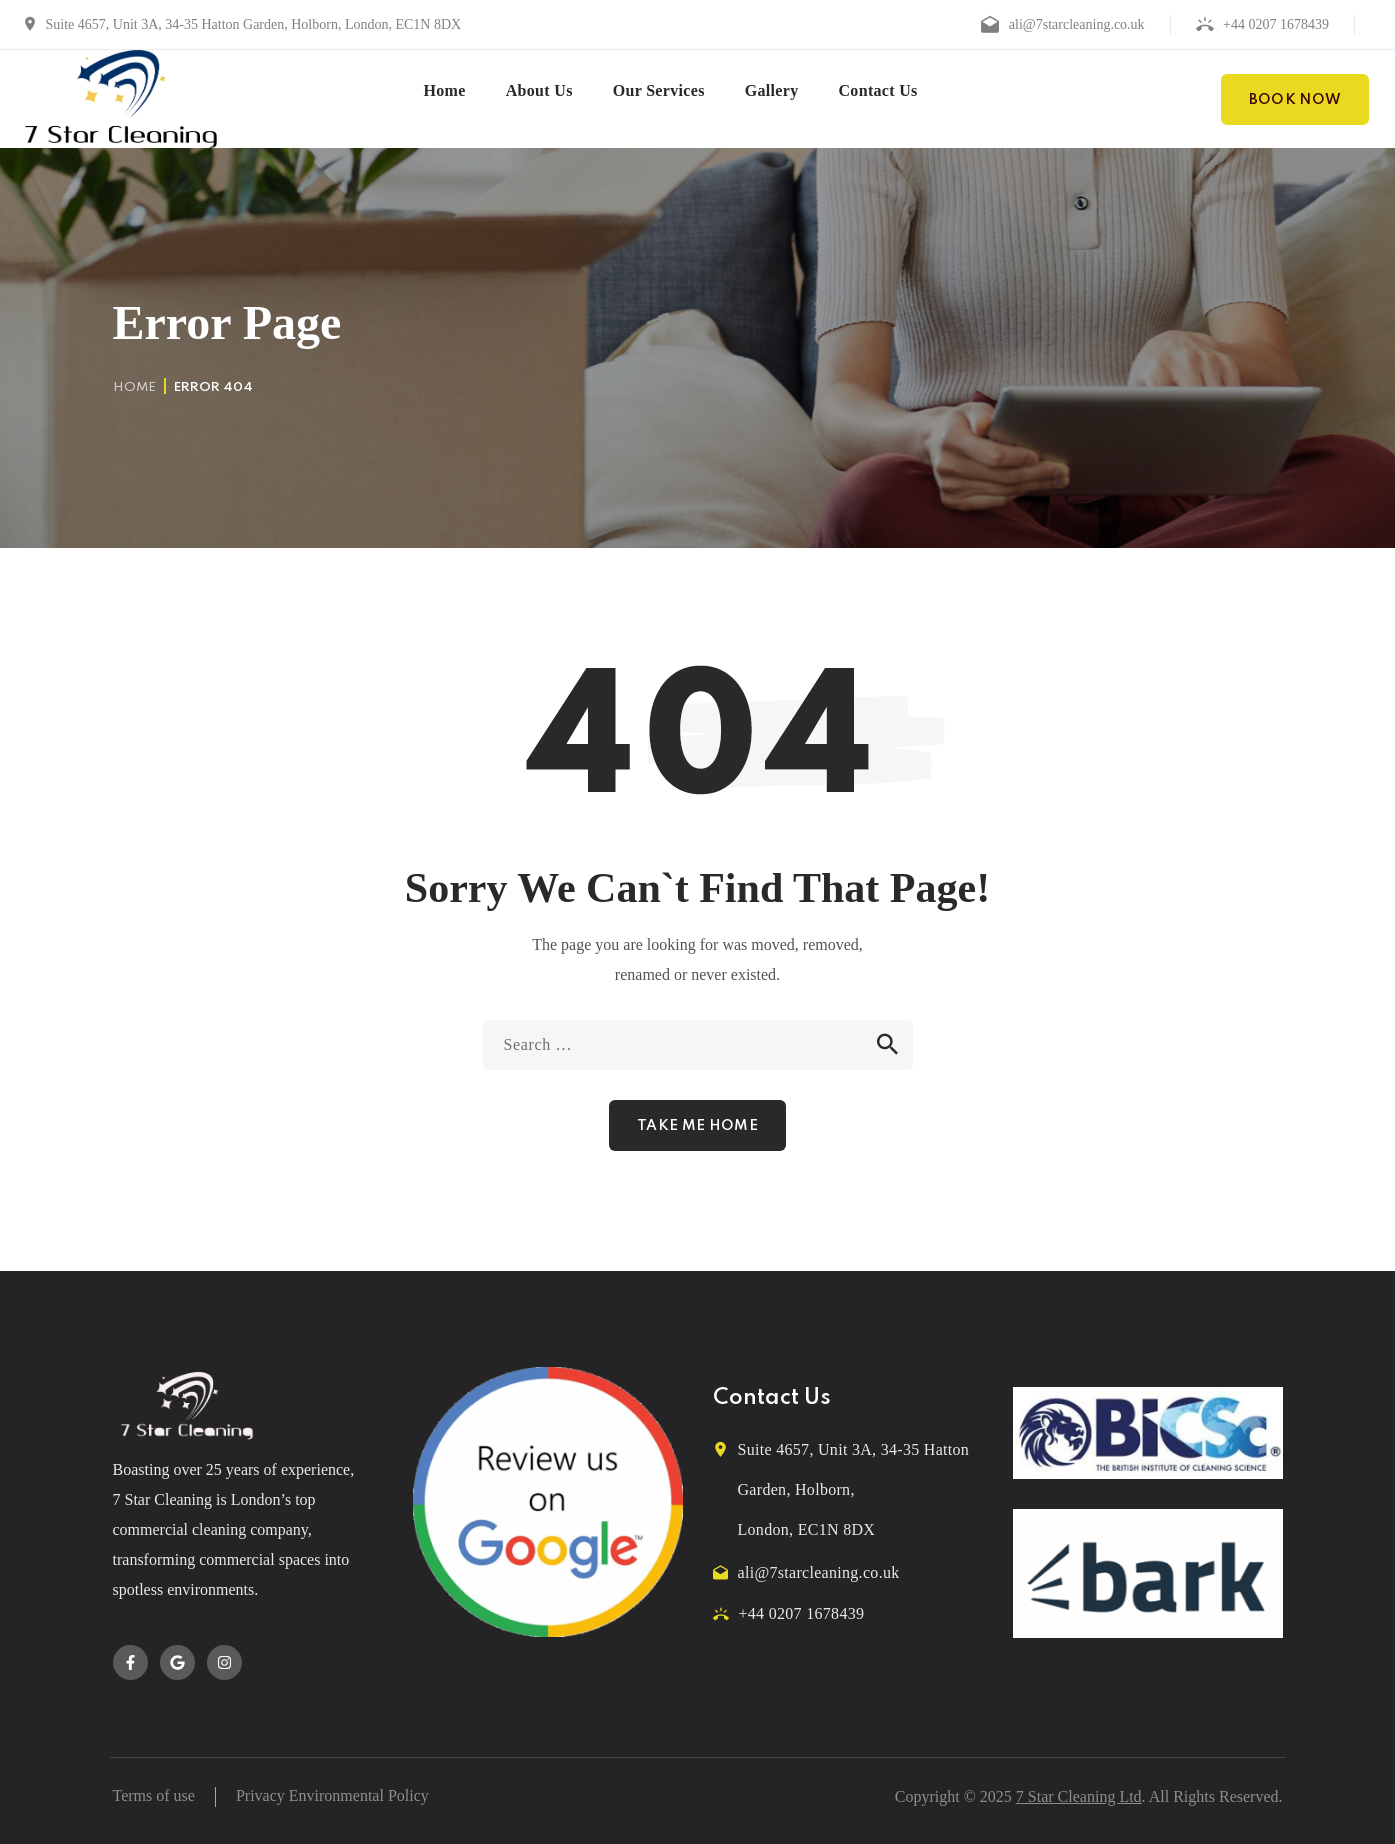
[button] (1295, 99)
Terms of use (154, 1795)
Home (134, 387)
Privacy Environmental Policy (332, 1795)
